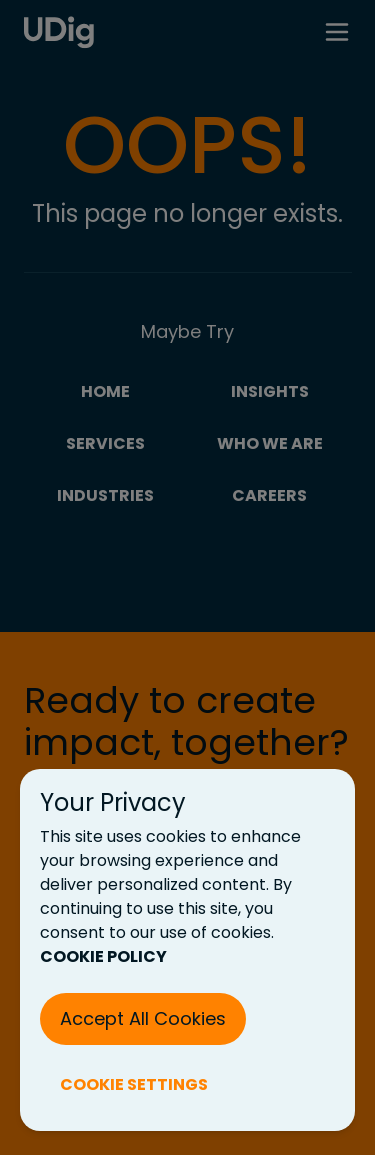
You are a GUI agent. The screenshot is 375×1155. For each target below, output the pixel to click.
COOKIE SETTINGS (134, 1084)
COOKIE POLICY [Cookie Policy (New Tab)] (103, 956)
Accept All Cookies (143, 1018)
